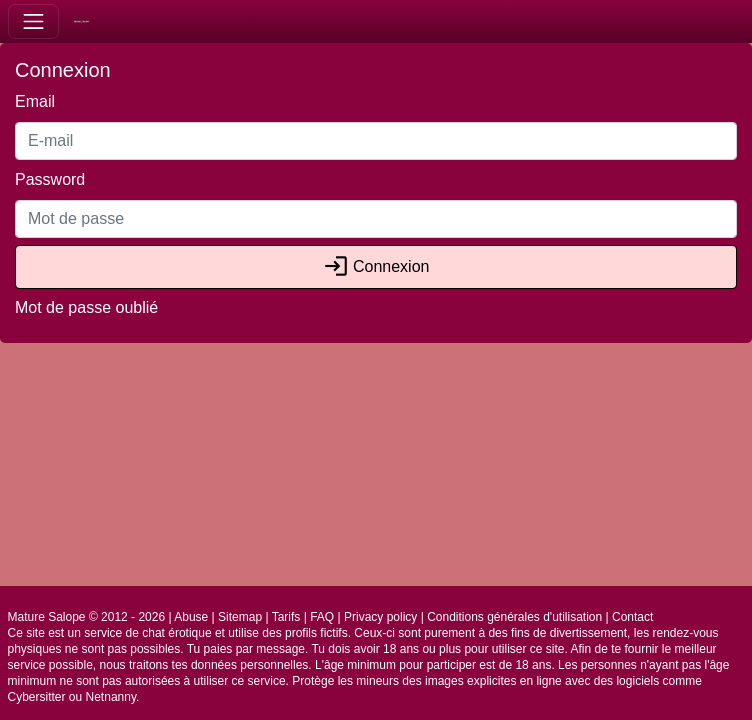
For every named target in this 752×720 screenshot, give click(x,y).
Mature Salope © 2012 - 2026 (87, 617)
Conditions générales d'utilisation (514, 617)
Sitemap (240, 617)
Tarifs (286, 617)
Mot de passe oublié (86, 307)
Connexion (376, 266)
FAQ (322, 617)
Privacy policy (380, 617)
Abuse (191, 617)
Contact (632, 617)
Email (35, 101)
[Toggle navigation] (33, 21)
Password (50, 179)
